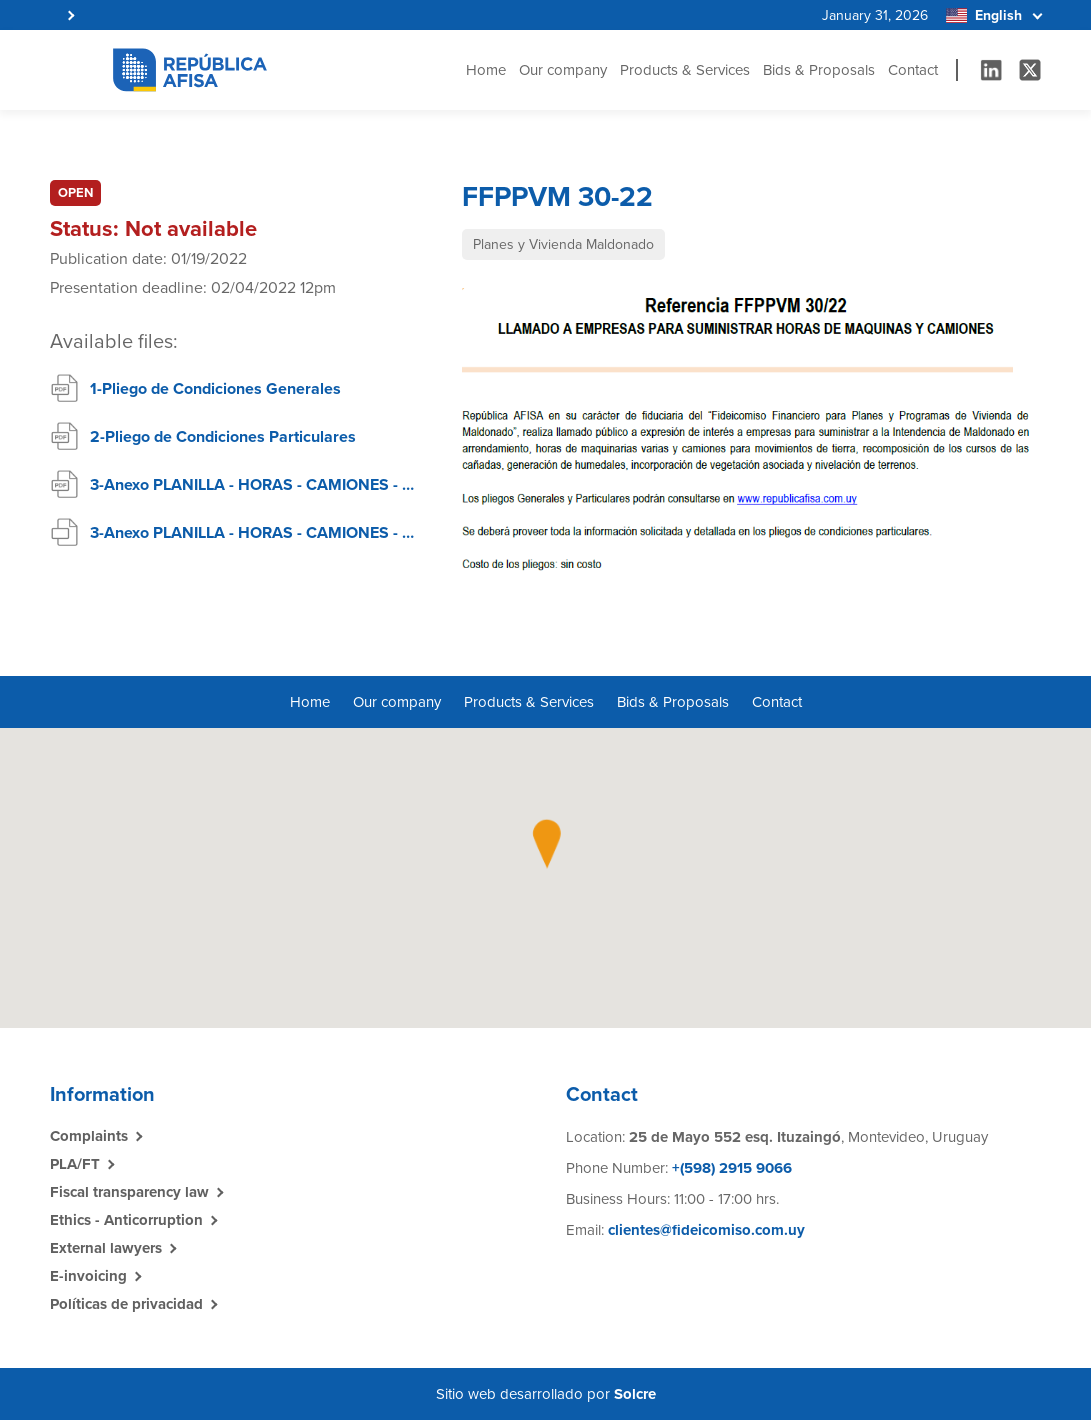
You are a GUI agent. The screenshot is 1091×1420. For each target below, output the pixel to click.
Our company (563, 70)
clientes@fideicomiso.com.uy (706, 1230)
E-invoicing (88, 1276)
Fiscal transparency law (129, 1192)
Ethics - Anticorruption (126, 1220)
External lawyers (106, 1248)
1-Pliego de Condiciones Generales (215, 389)
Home (486, 70)
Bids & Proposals (819, 70)
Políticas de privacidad (126, 1304)
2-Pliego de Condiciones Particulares (223, 437)
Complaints (89, 1136)
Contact (913, 70)
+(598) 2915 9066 (730, 1168)
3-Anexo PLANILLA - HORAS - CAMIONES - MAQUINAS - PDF (256, 485)
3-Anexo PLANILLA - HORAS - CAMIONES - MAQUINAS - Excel (256, 533)
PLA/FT (75, 1164)
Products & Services (685, 70)
